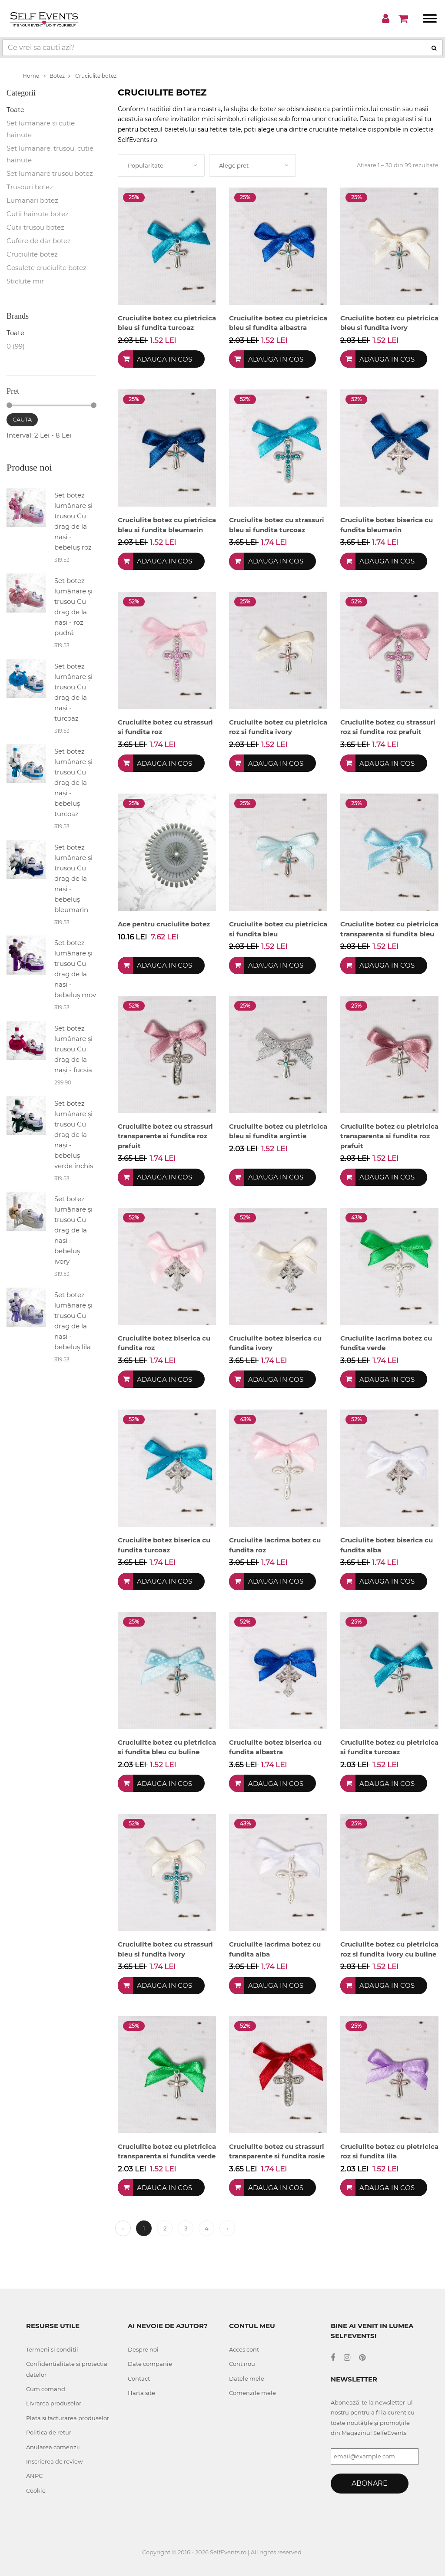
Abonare (370, 2483)
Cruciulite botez (92, 75)
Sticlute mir (25, 281)
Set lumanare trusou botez (50, 173)
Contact (139, 2378)
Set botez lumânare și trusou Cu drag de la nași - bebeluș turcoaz (73, 782)
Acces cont (244, 2349)
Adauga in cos (164, 359)
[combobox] (161, 165)
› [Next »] (227, 2228)
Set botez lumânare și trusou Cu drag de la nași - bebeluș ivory (73, 1230)
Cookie (36, 2490)
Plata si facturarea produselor (67, 2418)
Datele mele (246, 2378)
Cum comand (45, 2388)
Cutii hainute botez (38, 214)
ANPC (34, 2475)
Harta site (141, 2392)
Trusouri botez (30, 187)
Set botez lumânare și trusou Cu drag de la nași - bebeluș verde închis (73, 1134)
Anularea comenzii (53, 2447)
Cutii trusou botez (35, 227)
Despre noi (143, 2349)
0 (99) (16, 346)
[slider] (9, 405)
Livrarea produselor (53, 2403)
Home (34, 75)
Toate (15, 109)
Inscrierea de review (54, 2461)
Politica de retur (48, 2432)
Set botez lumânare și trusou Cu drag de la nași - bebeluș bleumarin (73, 878)
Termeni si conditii (52, 2349)
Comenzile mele (252, 2392)
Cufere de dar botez (39, 241)
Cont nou (242, 2363)
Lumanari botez (32, 200)
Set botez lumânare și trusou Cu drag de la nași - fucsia (73, 1049)
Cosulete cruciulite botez (46, 268)
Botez (57, 75)
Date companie (150, 2363)
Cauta (22, 419)
